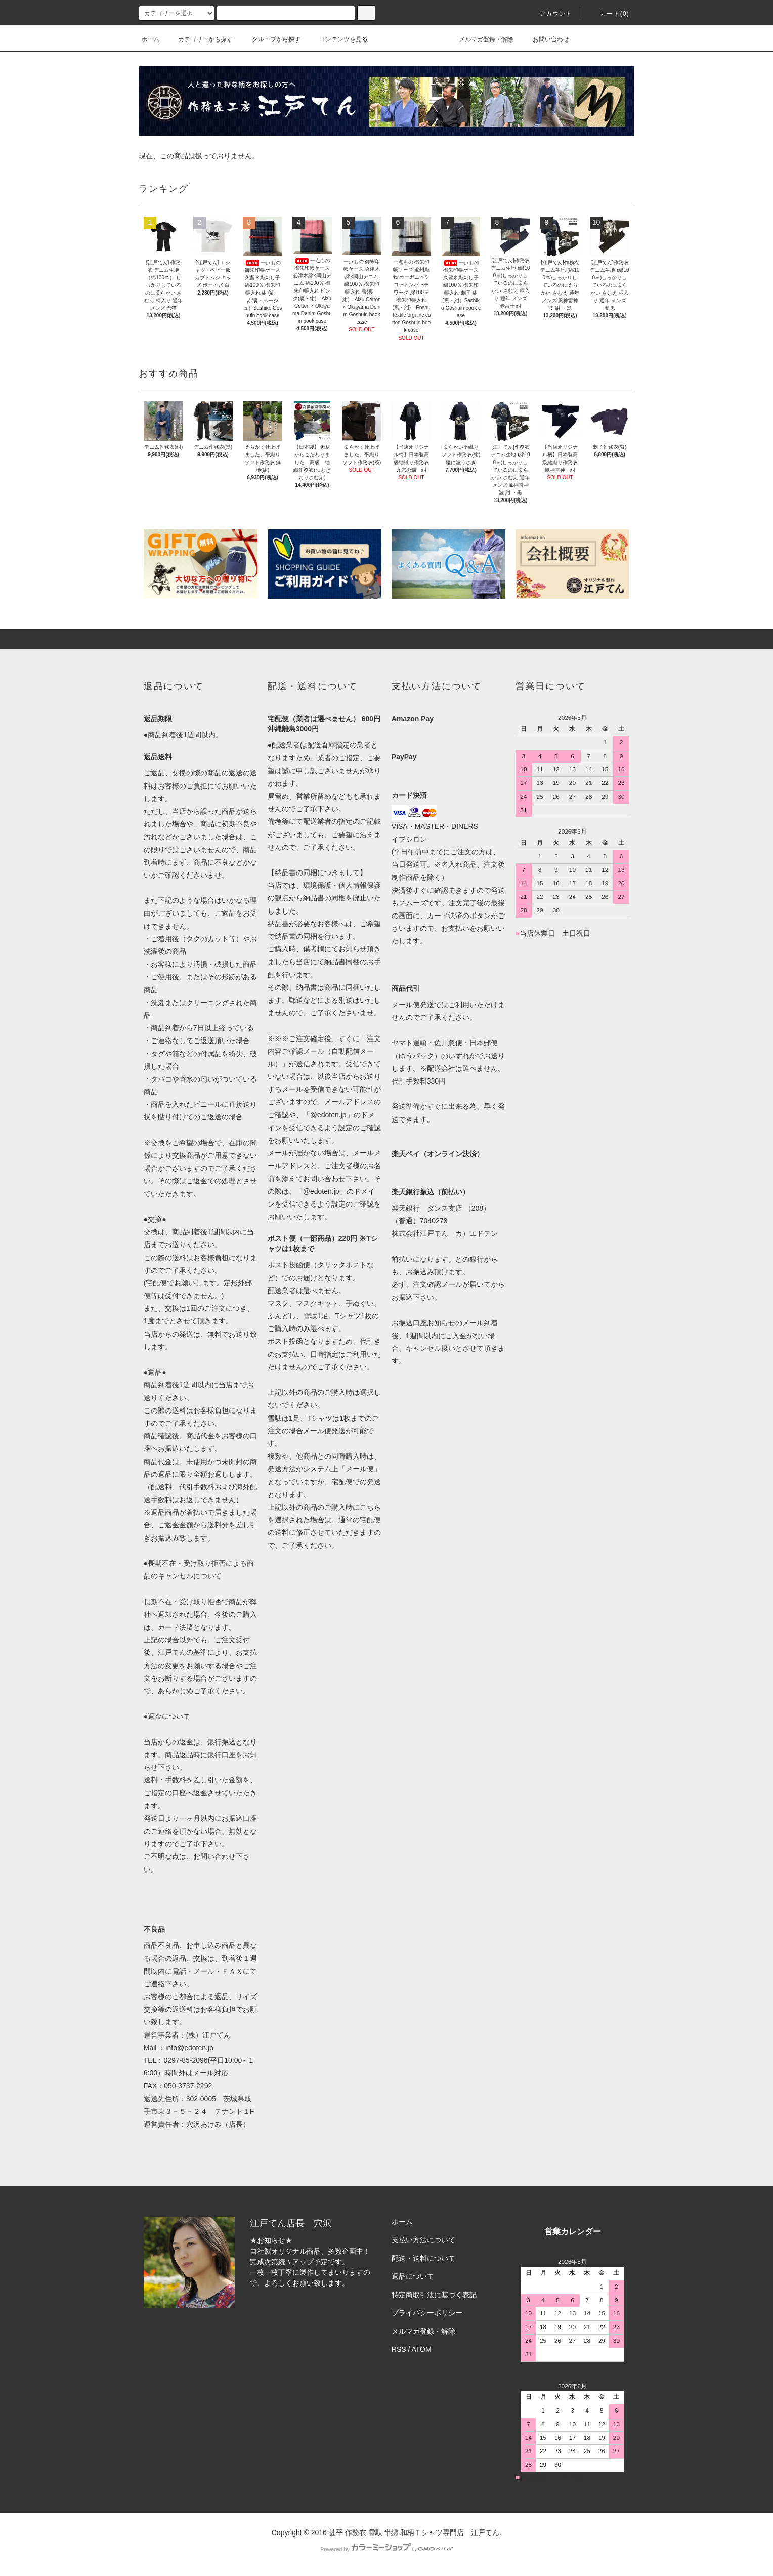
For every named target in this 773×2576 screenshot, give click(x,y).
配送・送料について (423, 2258)
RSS (399, 2349)
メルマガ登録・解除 (480, 39)
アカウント (550, 13)
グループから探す (270, 39)
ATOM (422, 2349)
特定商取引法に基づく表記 (434, 2295)
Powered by (386, 2549)
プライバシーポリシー (427, 2313)
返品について (413, 2276)
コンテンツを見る (337, 39)
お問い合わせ (545, 39)
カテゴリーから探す (199, 39)
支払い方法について (423, 2240)
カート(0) (608, 13)
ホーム (150, 39)
